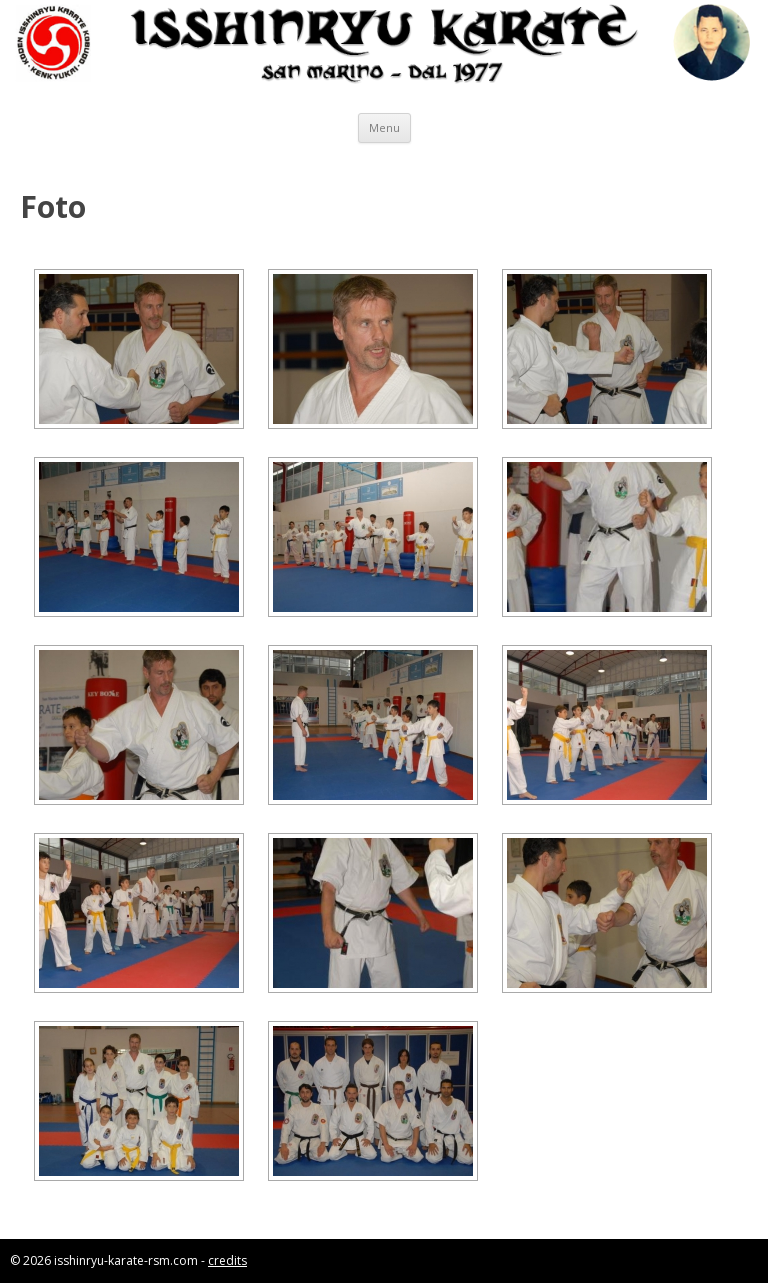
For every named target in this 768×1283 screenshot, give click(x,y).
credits (227, 1260)
